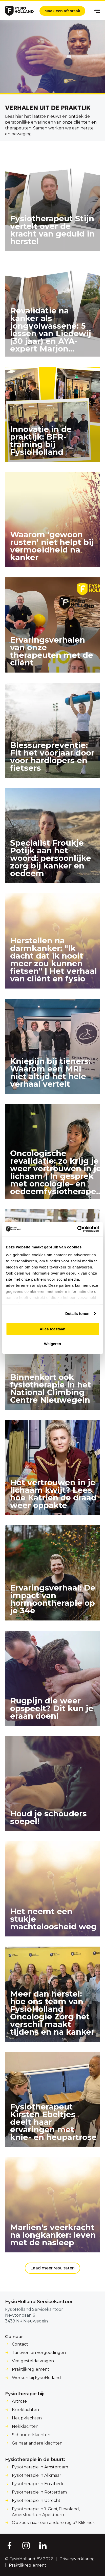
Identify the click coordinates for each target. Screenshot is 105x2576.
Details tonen (77, 1313)
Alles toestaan (53, 1329)
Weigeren (52, 1344)
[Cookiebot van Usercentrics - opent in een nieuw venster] (77, 1229)
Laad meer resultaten (52, 2268)
